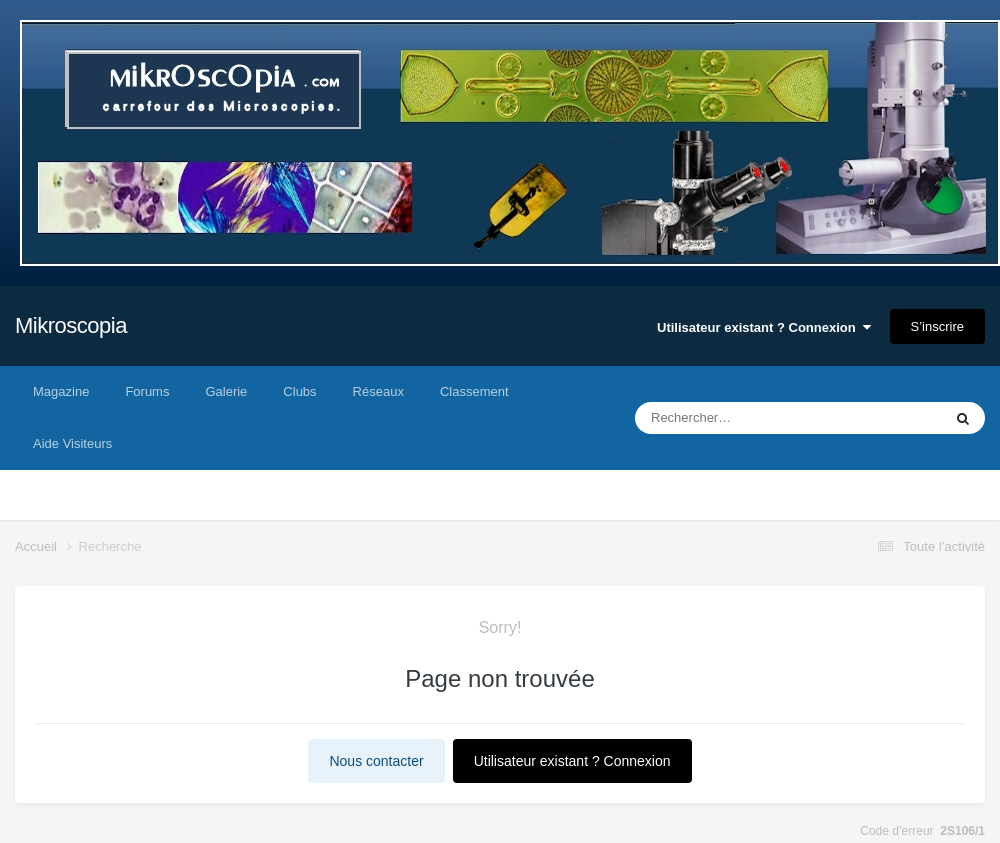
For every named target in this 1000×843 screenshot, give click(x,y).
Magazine (61, 391)
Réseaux (378, 391)
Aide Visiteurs (72, 443)
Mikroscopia (71, 325)
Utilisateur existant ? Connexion (764, 327)
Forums (147, 391)
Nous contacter (376, 761)
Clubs (299, 391)
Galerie (226, 391)
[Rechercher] (734, 418)
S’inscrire (937, 326)
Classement (474, 391)
